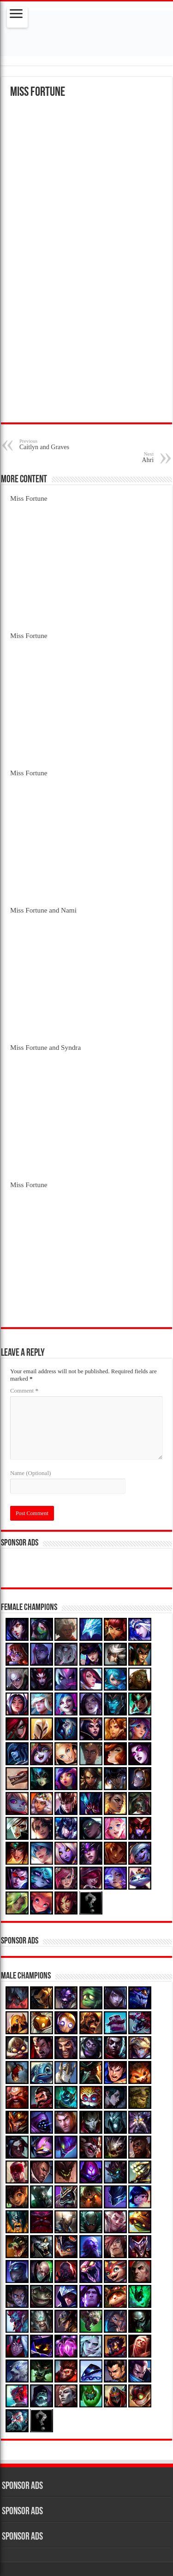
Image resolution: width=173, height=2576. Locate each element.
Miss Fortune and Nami (43, 910)
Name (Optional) (30, 1472)
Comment (24, 1390)
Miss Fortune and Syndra (45, 1047)
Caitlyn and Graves (66, 444)
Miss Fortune (29, 498)
